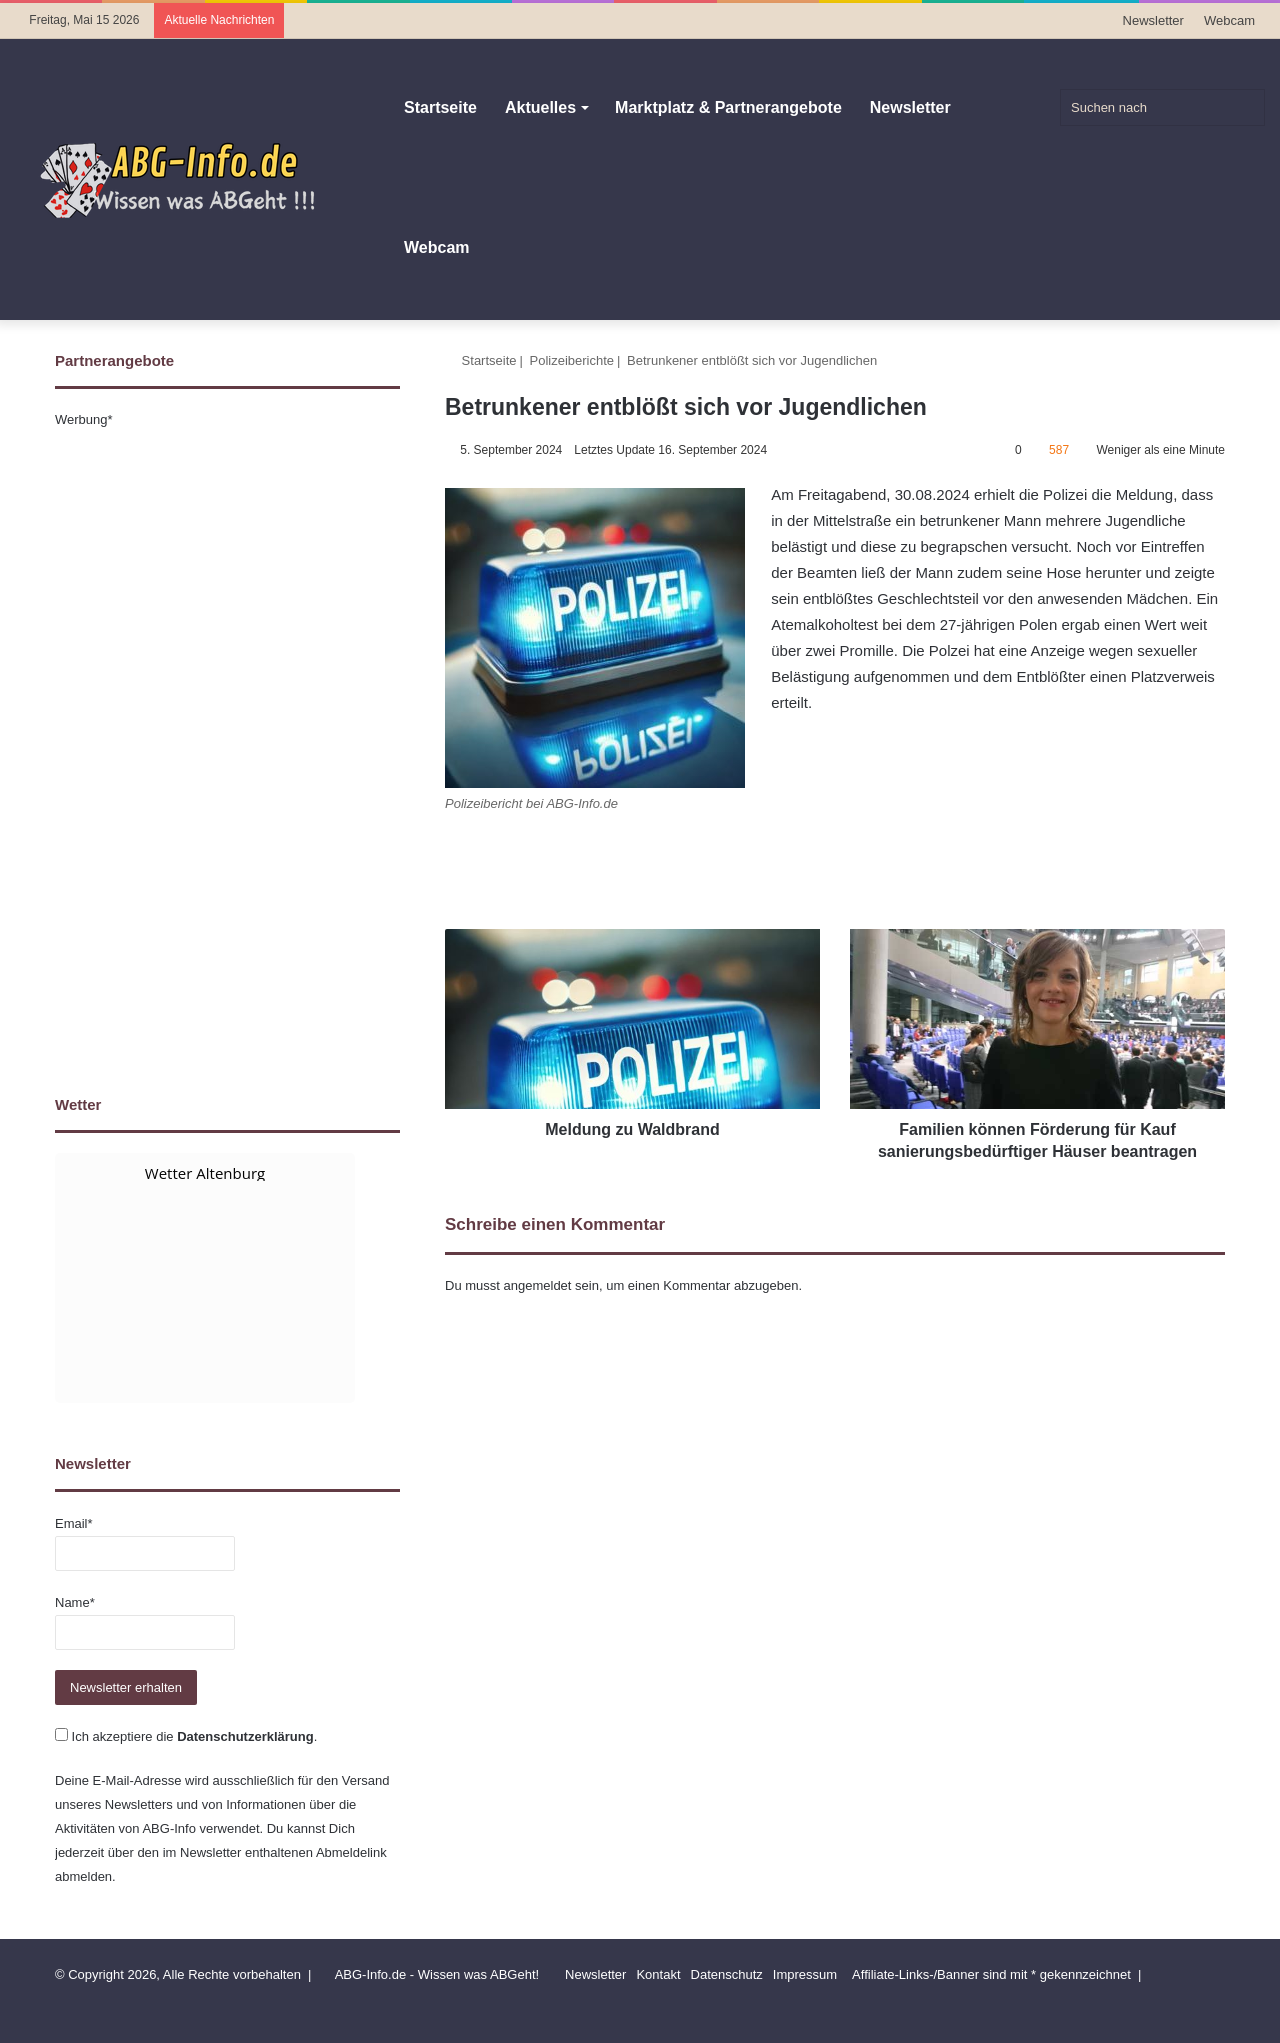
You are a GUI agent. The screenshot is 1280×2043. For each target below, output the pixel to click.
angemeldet (538, 1285)
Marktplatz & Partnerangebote (728, 107)
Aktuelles (540, 107)
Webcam (1229, 20)
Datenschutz (727, 1974)
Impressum (805, 1974)
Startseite (440, 107)
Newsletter (1153, 20)
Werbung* (84, 419)
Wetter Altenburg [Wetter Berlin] (205, 1173)
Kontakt (658, 1974)
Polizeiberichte (572, 360)
